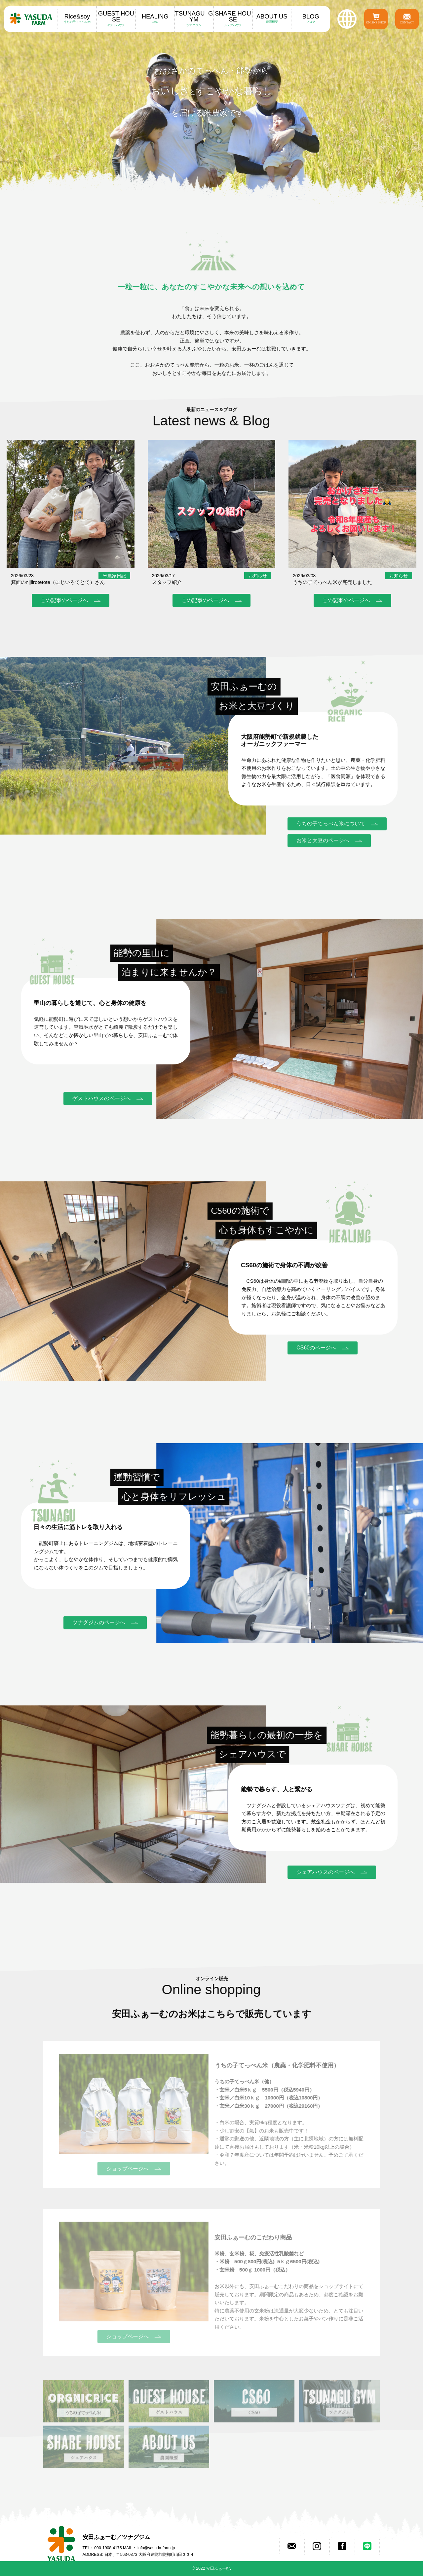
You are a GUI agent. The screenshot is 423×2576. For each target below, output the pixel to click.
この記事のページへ (64, 600)
